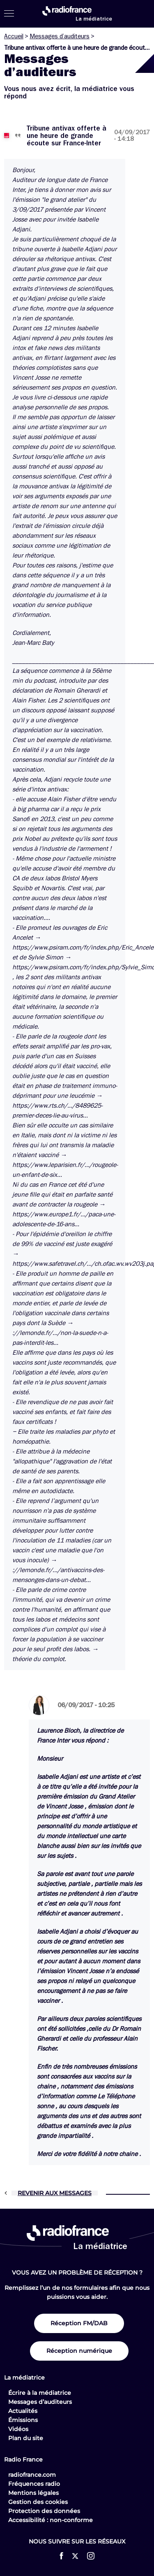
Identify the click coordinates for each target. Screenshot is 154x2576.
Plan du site (25, 2438)
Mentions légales (33, 2493)
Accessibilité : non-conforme (50, 2520)
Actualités (22, 2411)
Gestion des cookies (38, 2502)
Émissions (23, 2420)
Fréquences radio (34, 2483)
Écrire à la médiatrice (39, 2392)
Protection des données (44, 2511)
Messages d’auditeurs (60, 36)
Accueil (13, 36)
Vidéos (18, 2429)
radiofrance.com (32, 2474)
